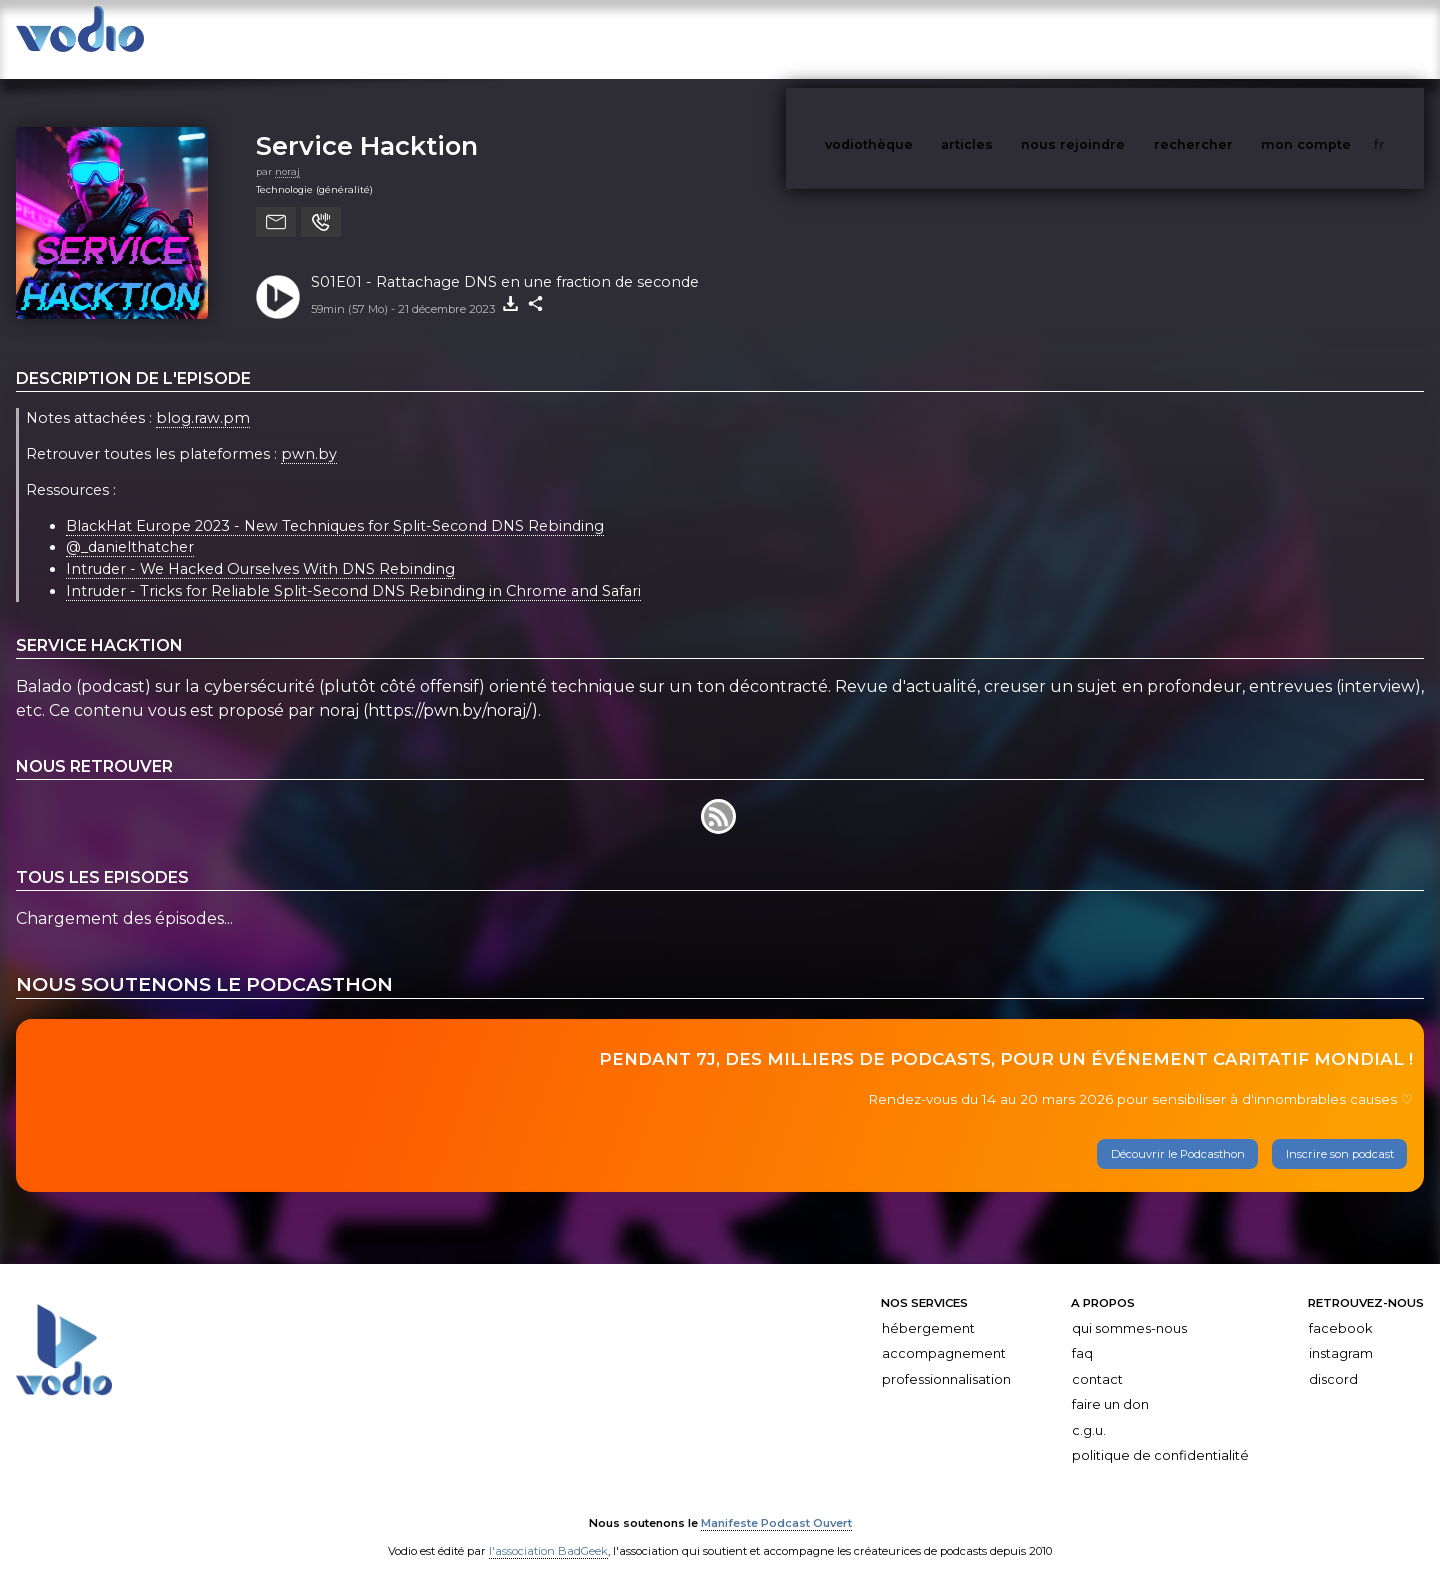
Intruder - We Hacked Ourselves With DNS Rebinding (260, 549)
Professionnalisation (946, 1359)
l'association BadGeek (548, 1531)
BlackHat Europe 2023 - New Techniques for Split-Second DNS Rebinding (335, 506)
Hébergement (928, 1308)
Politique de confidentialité (1160, 1436)
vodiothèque (917, 38)
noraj (287, 151)
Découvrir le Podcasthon (1178, 1134)
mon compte (1339, 38)
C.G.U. (1089, 1410)
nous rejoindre (1114, 38)
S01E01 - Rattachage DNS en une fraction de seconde (505, 262)
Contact (1097, 1359)
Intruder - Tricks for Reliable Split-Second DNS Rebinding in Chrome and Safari (353, 571)
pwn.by (309, 434)
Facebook (1340, 1308)
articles (1012, 38)
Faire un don (1110, 1384)
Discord (1333, 1359)
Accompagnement (944, 1333)
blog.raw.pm (203, 398)
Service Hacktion (367, 125)
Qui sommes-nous (1129, 1308)
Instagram (1341, 1333)
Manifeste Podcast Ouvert (776, 1504)
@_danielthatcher (130, 528)
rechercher (1230, 38)
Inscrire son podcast (1340, 1134)
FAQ (1082, 1333)
